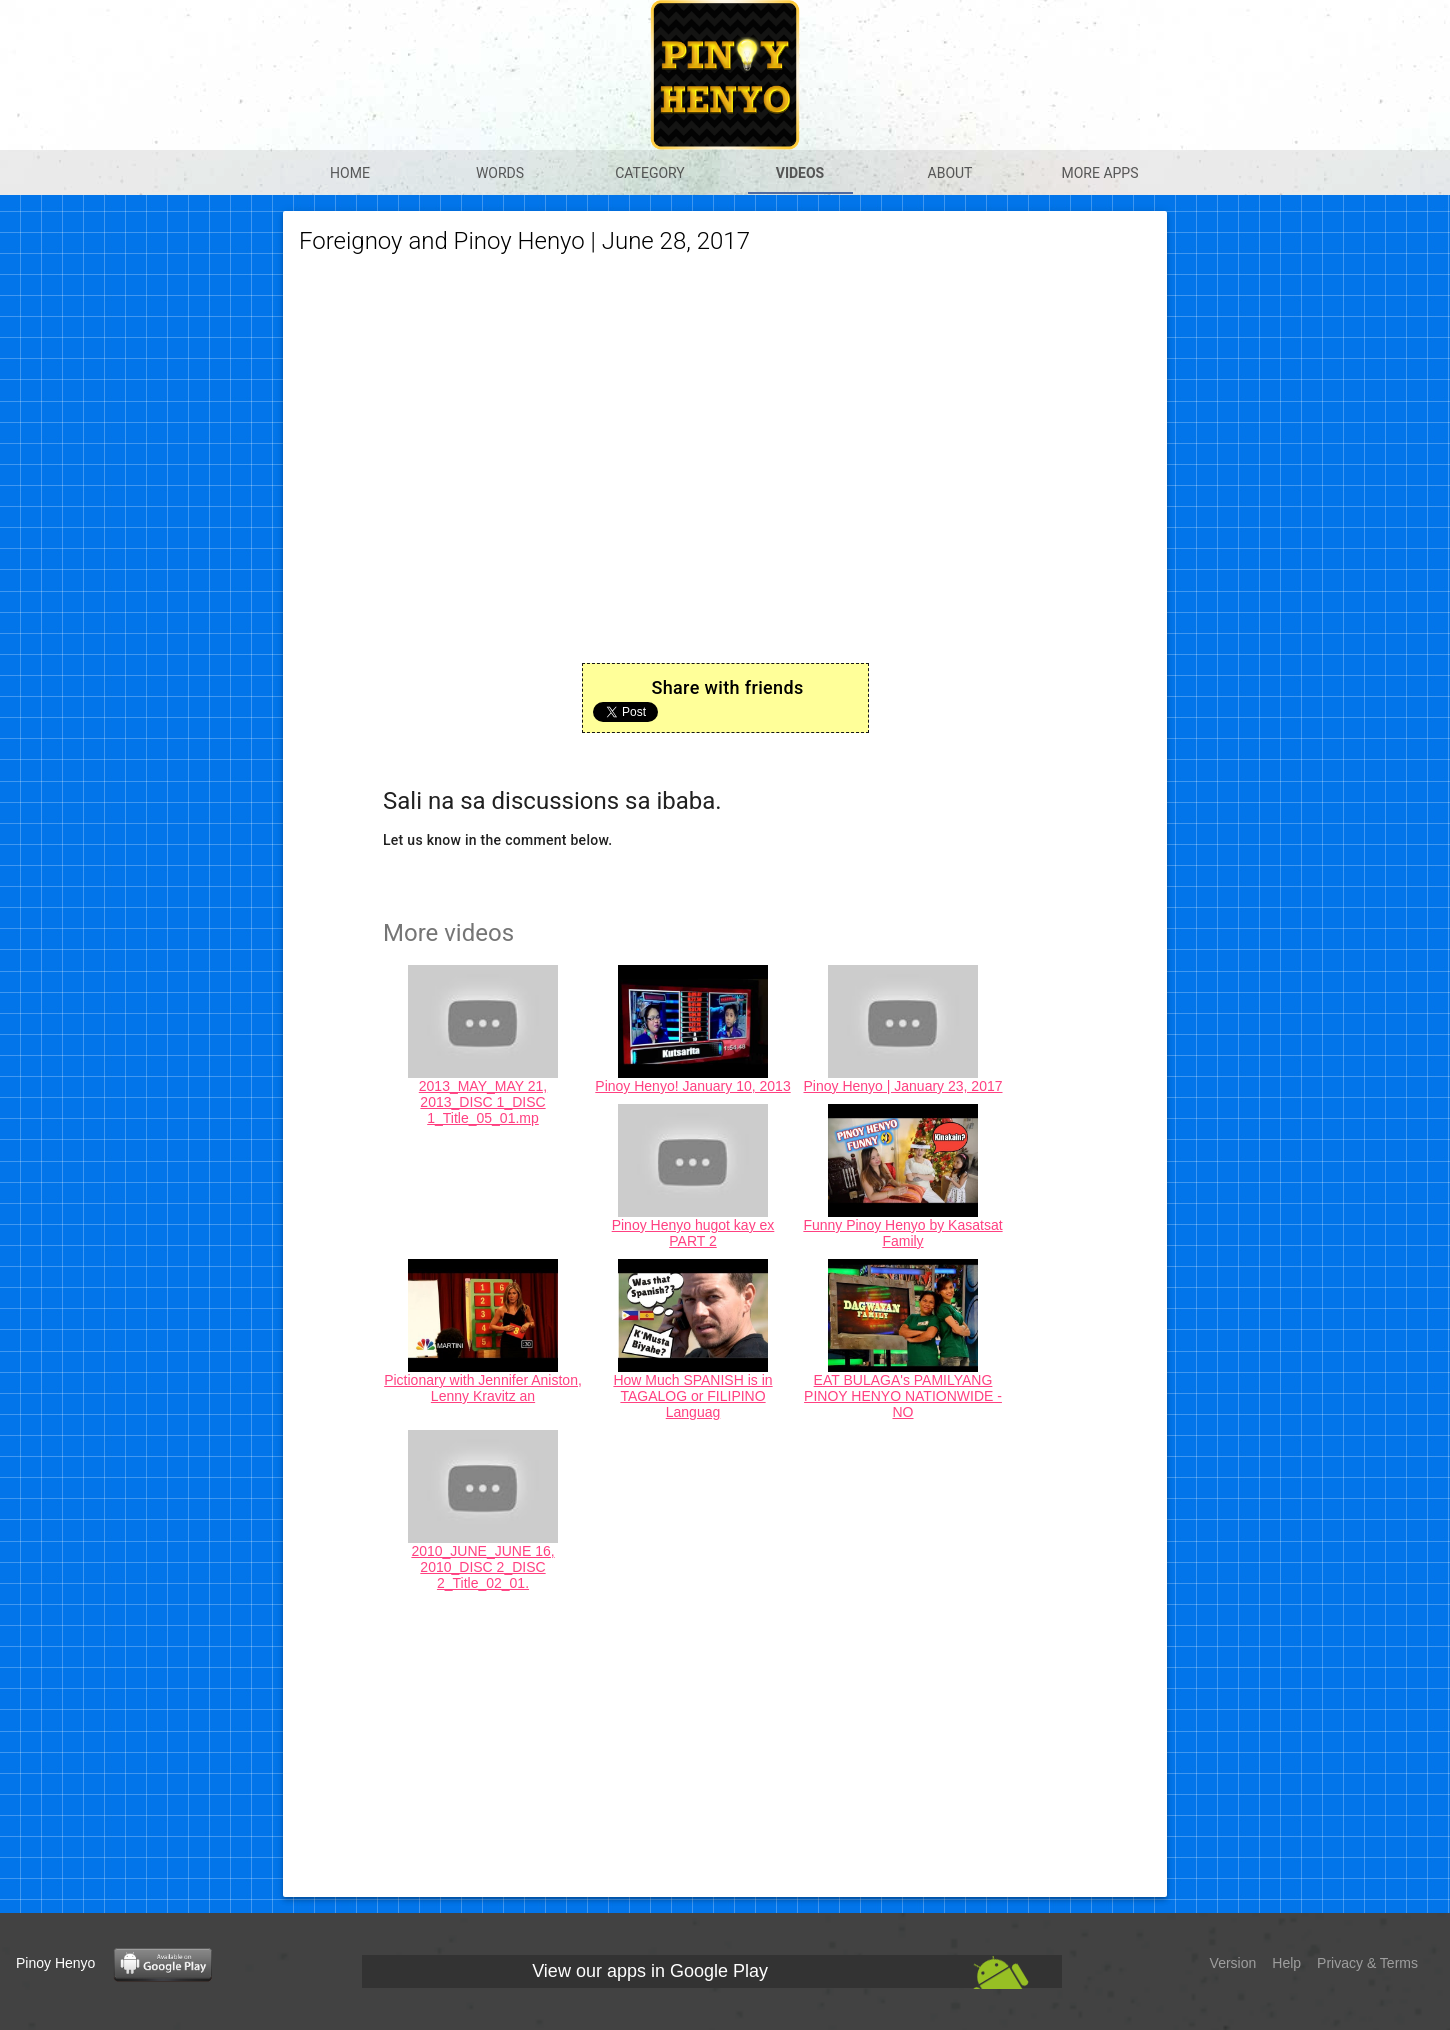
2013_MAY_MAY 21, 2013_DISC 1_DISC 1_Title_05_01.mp (483, 1102)
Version (1233, 1963)
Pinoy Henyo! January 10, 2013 (692, 1086)
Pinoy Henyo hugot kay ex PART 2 (693, 1233)
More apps (1099, 173)
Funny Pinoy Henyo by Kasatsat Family (902, 1233)
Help (1286, 1963)
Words (500, 173)
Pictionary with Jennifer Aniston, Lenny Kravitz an (483, 1388)
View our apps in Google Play (650, 1971)
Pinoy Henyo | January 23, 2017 (903, 1086)
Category (650, 173)
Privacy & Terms (1367, 1963)
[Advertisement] (725, 1741)
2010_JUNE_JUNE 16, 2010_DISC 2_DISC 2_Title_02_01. (482, 1567)
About (950, 173)
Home (350, 173)
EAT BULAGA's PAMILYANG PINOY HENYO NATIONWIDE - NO (903, 1396)
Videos (800, 173)
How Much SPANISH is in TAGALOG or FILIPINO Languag (692, 1396)
